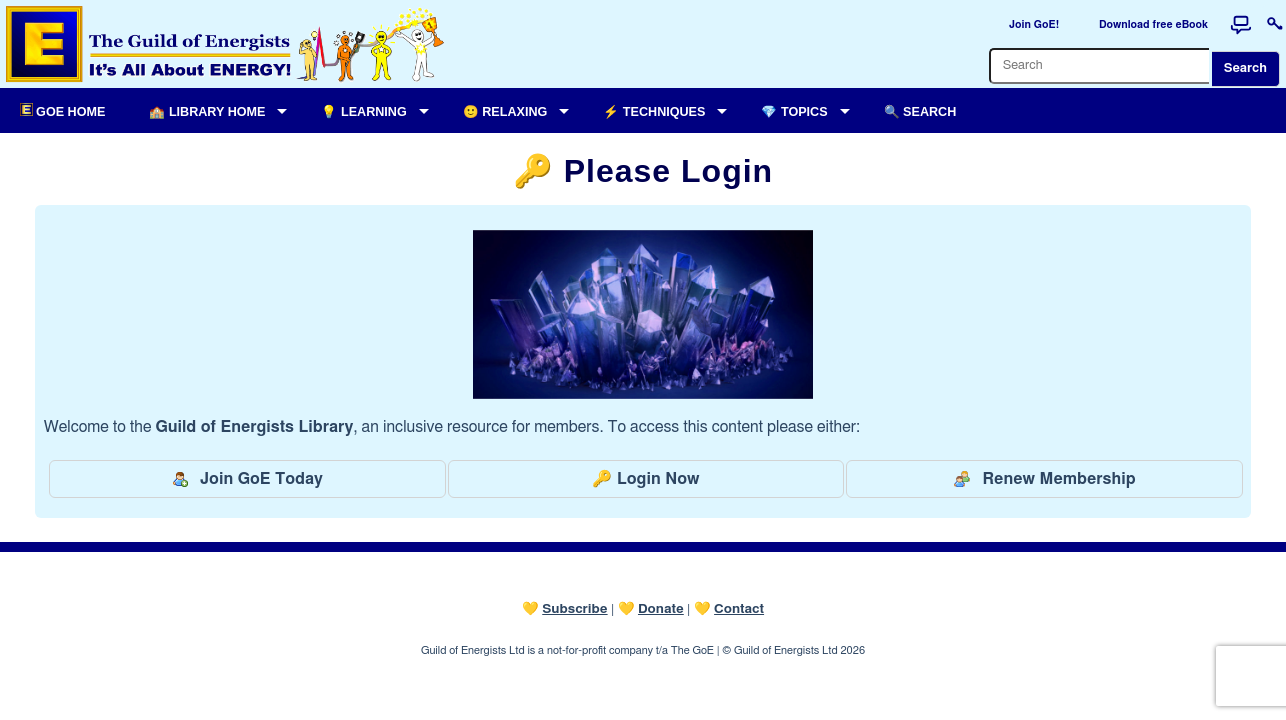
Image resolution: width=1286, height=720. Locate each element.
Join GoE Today (247, 479)
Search (1245, 68)
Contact (739, 609)
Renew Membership (1044, 479)
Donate (661, 609)
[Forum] (1241, 25)
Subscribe (574, 609)
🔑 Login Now (645, 479)
